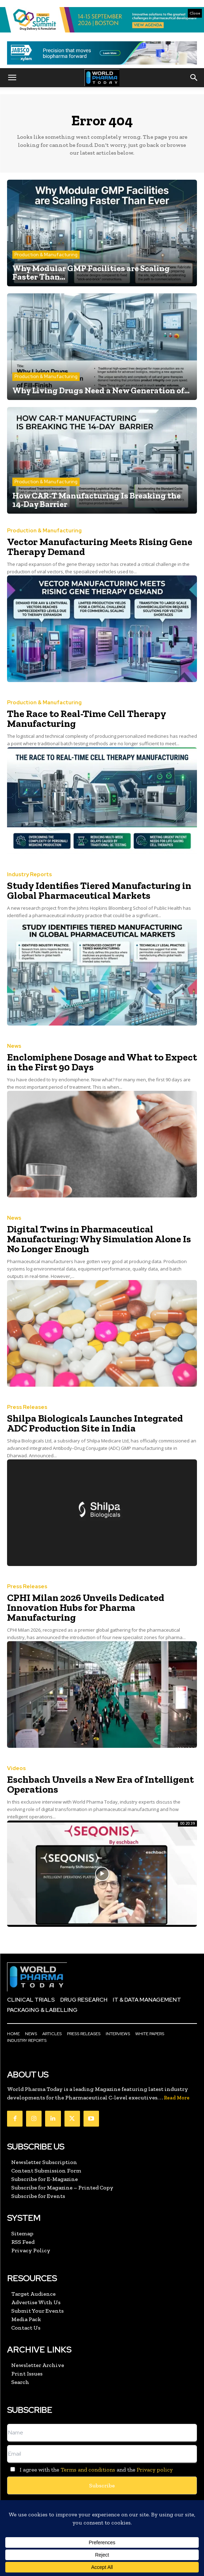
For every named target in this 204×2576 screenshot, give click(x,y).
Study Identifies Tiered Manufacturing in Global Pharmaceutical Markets (99, 890)
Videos (16, 1768)
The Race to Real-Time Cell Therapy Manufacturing (86, 718)
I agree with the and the (90, 2469)
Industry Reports (29, 874)
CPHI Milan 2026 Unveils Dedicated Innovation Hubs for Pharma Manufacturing (85, 1607)
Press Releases (27, 1407)
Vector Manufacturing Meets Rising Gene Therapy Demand (99, 546)
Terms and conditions (88, 2469)
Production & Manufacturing (46, 255)
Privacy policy (155, 2469)
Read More (177, 2098)
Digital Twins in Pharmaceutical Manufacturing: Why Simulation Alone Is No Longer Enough (99, 1239)
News (14, 1046)
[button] (12, 77)
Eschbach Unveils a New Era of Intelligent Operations (100, 1784)
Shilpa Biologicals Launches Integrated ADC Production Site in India (95, 1423)
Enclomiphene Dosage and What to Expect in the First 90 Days (102, 1062)
